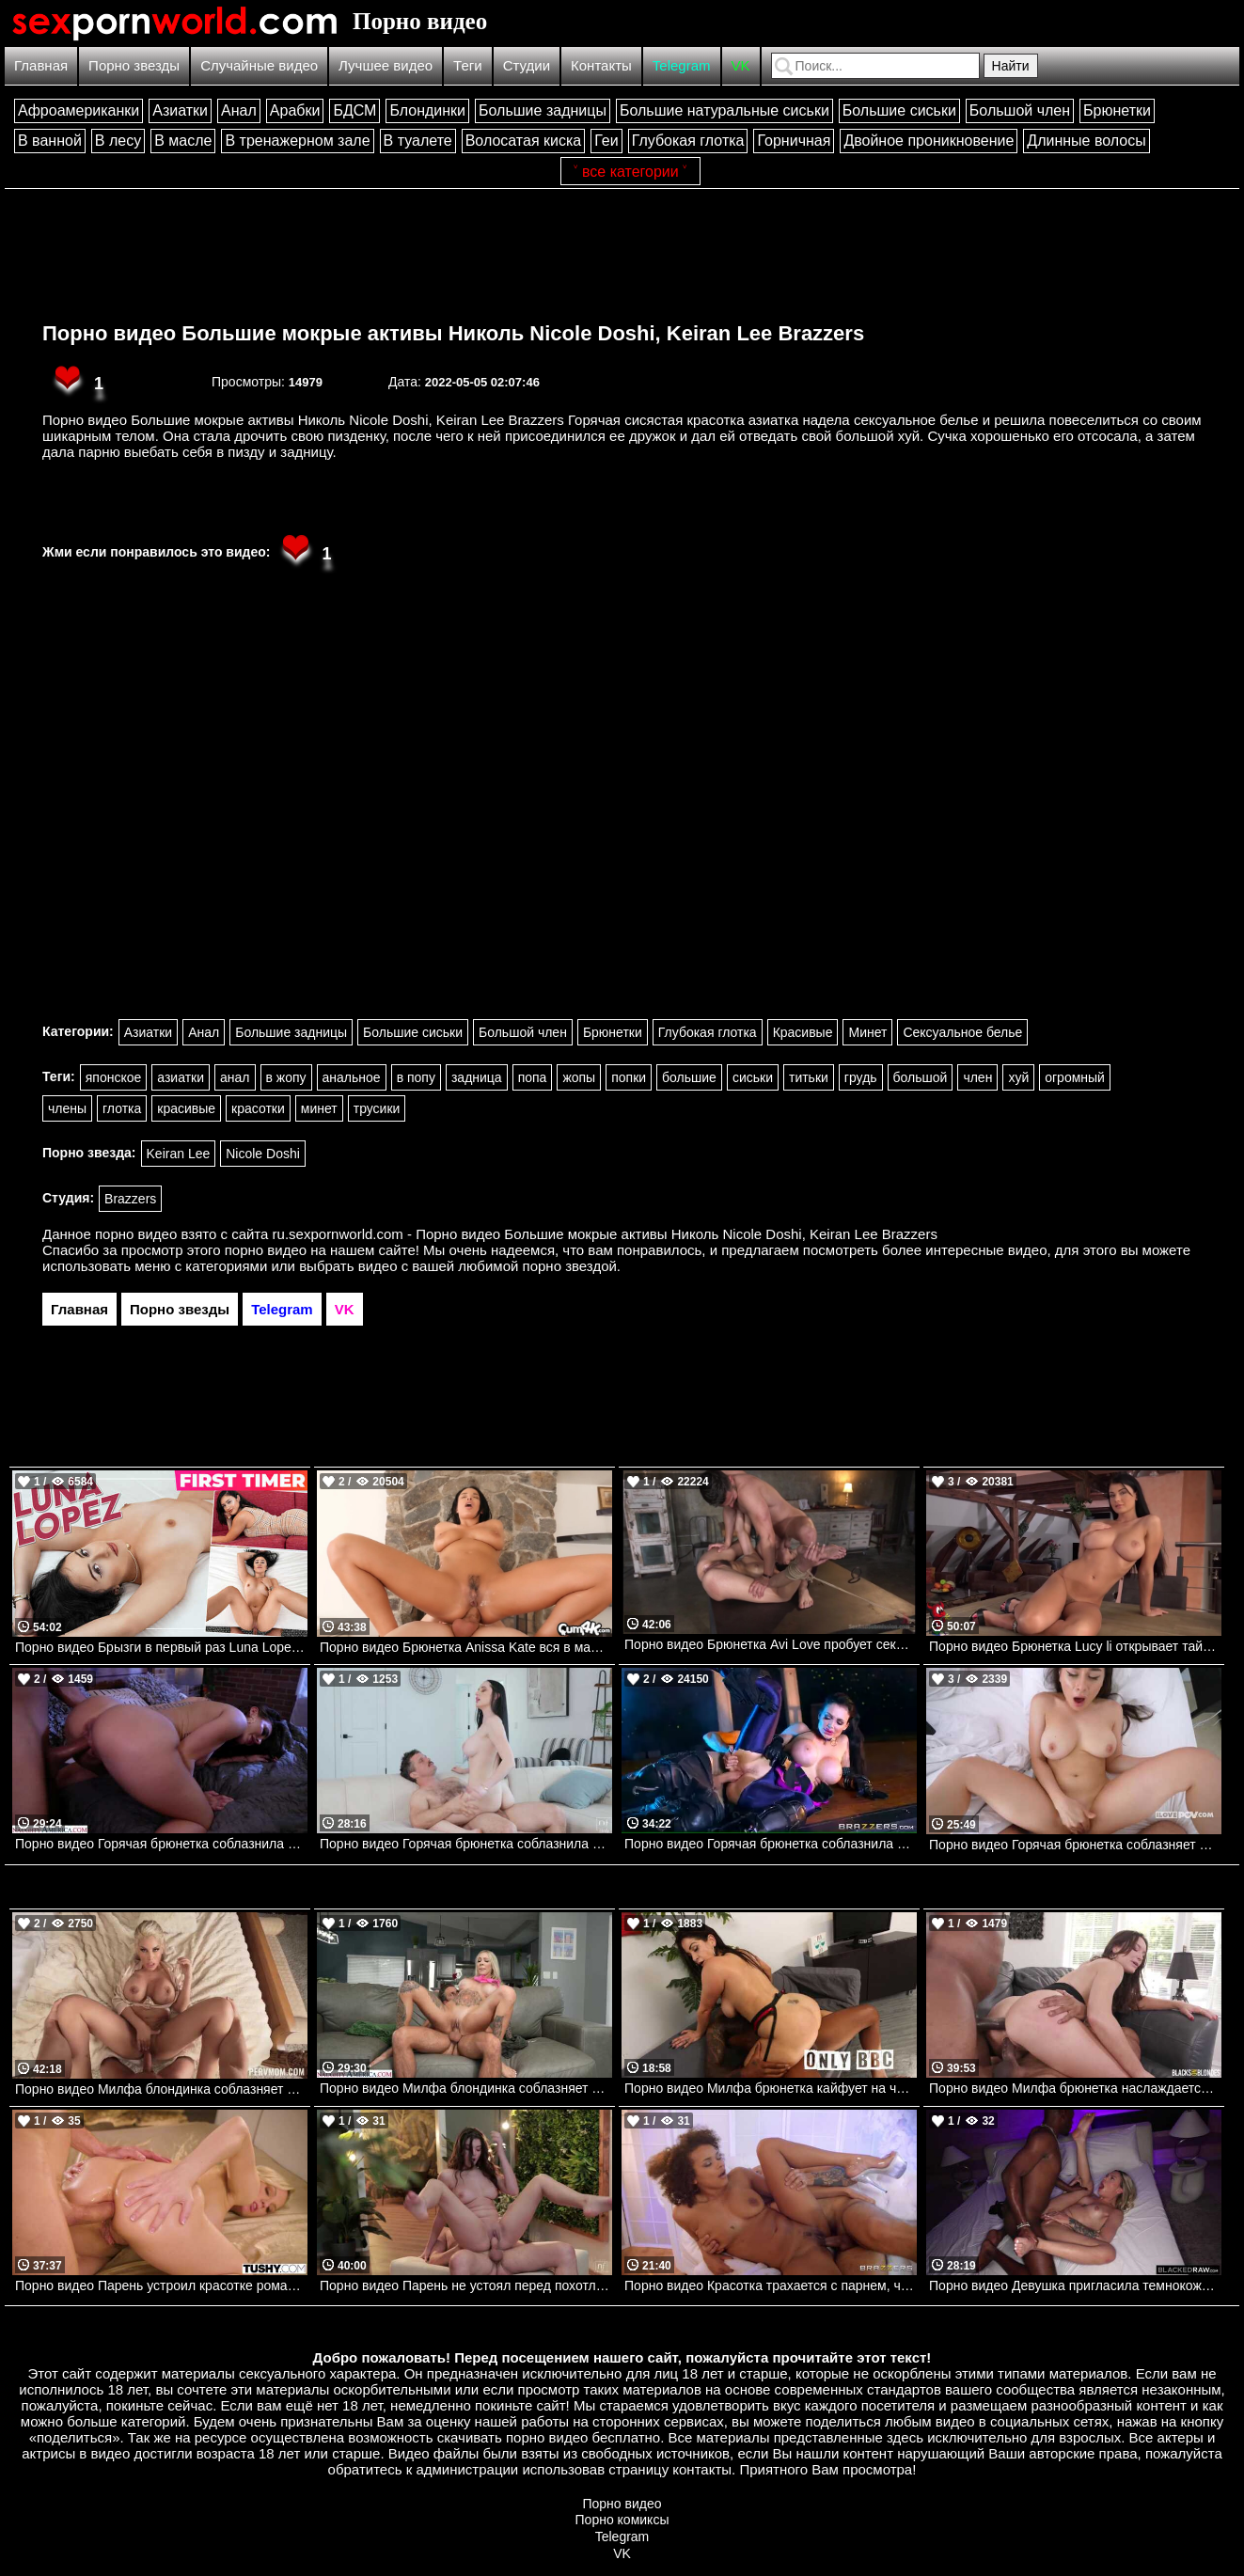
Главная (41, 65)
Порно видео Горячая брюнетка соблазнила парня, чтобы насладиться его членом (466, 1843)
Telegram (682, 65)
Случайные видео (259, 65)
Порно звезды (134, 65)
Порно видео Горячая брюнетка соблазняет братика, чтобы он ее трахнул (1075, 1844)
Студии (526, 65)
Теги (467, 65)
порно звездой (570, 1266)
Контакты (601, 65)
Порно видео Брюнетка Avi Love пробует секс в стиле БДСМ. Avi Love (770, 1644)
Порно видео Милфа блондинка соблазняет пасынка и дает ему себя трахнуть (161, 2089)
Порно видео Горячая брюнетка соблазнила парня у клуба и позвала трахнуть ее (161, 1843)
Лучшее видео (386, 65)
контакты (702, 2469)
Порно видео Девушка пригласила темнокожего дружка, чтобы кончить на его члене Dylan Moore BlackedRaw (1075, 2285)
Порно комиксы (622, 2519)
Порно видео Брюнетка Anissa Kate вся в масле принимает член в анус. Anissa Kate (466, 1647)
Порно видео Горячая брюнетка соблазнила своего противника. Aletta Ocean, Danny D (770, 1843)
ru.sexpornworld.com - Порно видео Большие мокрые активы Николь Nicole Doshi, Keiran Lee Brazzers (605, 1234)
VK (741, 65)
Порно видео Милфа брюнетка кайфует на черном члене (770, 2088)
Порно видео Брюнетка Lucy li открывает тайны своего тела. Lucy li (1075, 1646)
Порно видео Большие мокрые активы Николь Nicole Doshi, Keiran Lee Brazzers (453, 333)
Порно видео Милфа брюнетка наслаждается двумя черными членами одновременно (1075, 2088)
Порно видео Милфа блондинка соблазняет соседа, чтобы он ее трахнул (466, 2088)
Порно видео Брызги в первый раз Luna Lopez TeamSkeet (161, 1647)
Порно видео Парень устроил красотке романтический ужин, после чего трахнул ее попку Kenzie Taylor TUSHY (161, 2285)
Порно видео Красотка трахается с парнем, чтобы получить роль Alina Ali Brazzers (770, 2285)
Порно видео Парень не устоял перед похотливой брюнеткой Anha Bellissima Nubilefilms (466, 2285)
